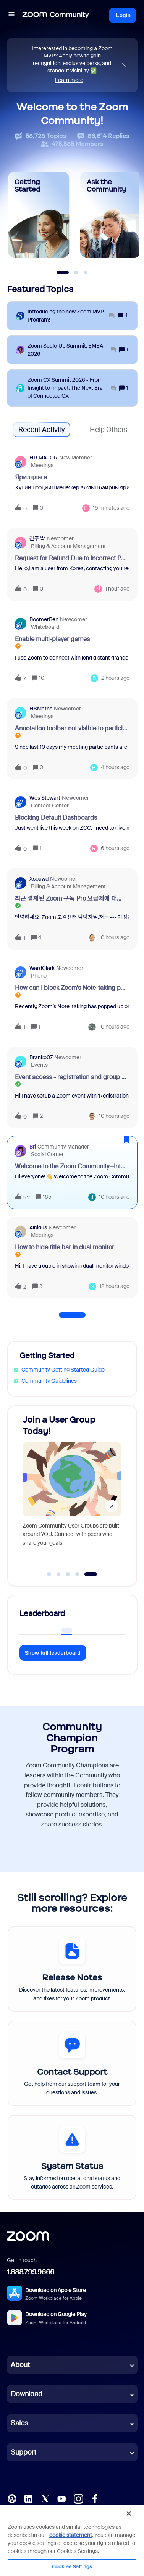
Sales (19, 2423)
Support (23, 2452)
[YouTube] (61, 2498)
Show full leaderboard (53, 1653)
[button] (11, 15)
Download (26, 2394)
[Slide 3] (85, 272)
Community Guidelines (49, 1380)
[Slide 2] (76, 272)
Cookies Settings (72, 2566)
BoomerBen (43, 619)
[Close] (128, 2513)
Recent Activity (41, 429)
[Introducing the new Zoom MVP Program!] (71, 315)
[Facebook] (95, 2498)
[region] (72, 2540)
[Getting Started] (39, 215)
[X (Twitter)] (45, 2498)
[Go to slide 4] (77, 1574)
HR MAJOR (43, 457)
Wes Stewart (44, 798)
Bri (32, 1146)
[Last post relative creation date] (111, 508)
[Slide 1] (62, 272)
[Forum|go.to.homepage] (55, 15)
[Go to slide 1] (49, 1574)
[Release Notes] (72, 1969)
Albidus (38, 1227)
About (20, 2364)
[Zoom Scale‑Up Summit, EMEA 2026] (72, 349)
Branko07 (41, 1057)
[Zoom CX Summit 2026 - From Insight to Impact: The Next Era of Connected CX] (72, 388)
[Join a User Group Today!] (72, 1488)
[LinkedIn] (28, 2498)
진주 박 (37, 538)
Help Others (108, 429)
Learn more (69, 80)
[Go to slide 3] (68, 1574)
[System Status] (72, 2157)
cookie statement (70, 2535)
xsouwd (39, 878)
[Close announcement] (124, 65)
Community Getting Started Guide (63, 1369)
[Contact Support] (72, 2063)
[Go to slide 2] (58, 1574)
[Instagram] (78, 2498)
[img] (124, 65)
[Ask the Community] (110, 215)
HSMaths (40, 708)
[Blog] (12, 2498)
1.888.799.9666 (30, 2272)
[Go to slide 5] (90, 1574)
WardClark (42, 968)
